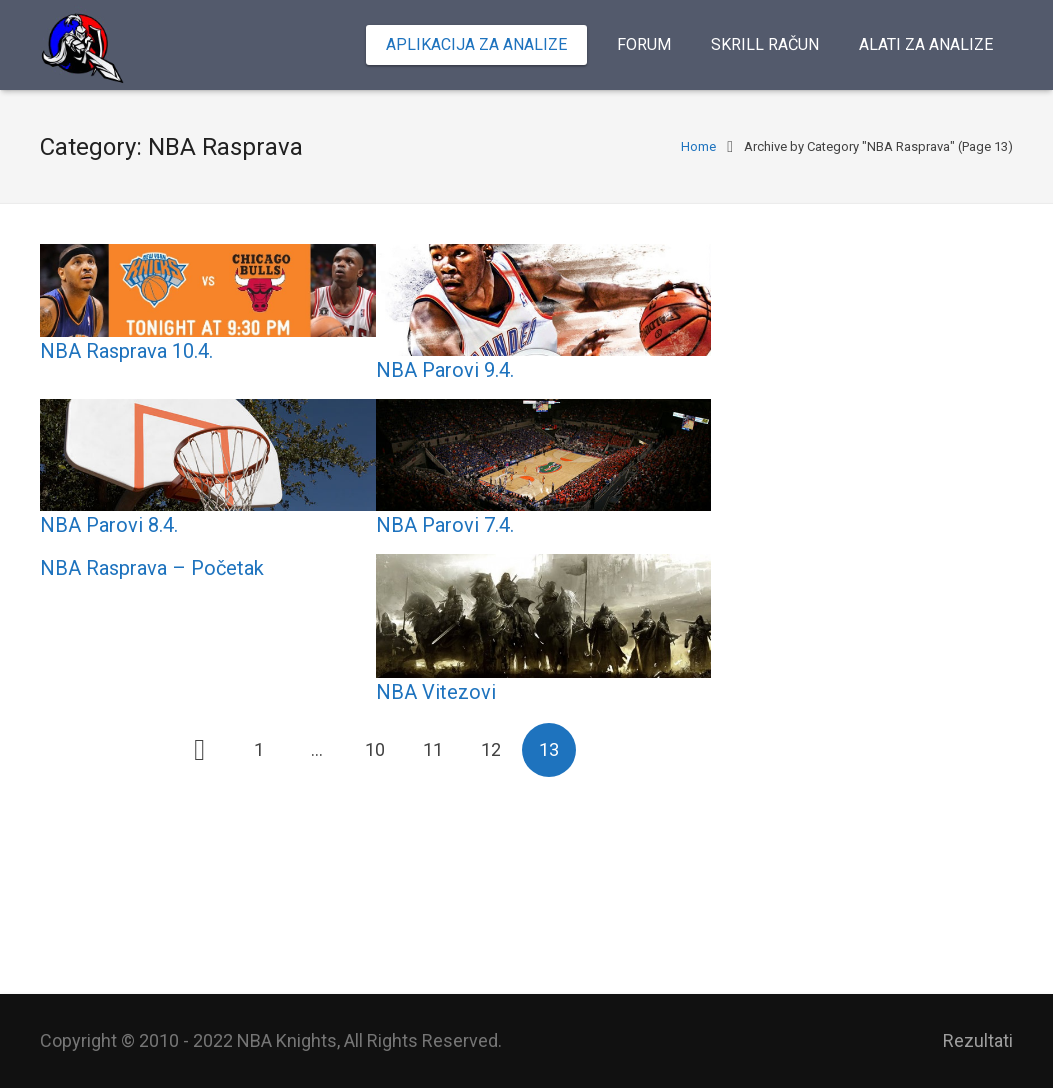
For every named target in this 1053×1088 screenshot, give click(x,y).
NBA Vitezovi (436, 692)
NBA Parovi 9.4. (445, 370)
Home (698, 146)
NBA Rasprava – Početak (152, 568)
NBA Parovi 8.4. (109, 525)
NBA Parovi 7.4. (445, 525)
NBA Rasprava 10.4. (126, 351)
